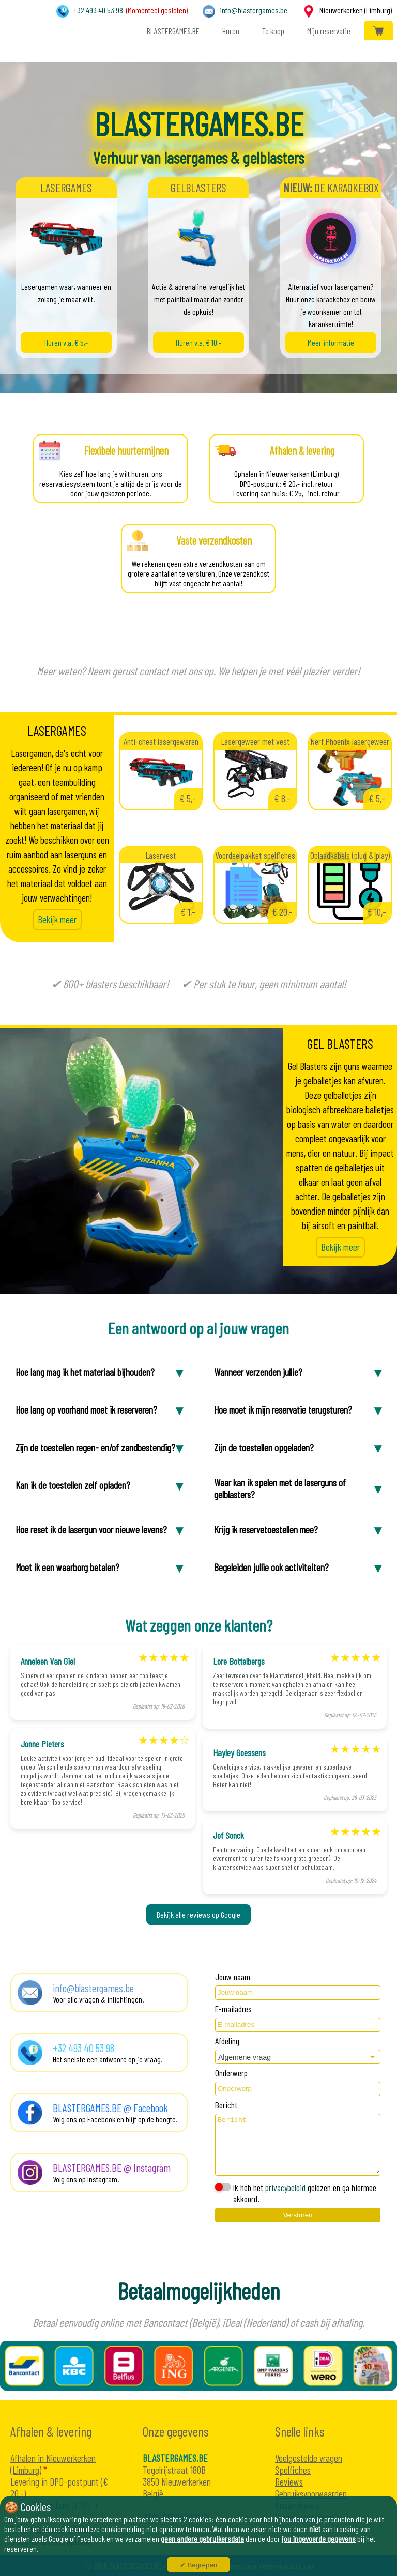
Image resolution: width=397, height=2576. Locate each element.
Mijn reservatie (327, 31)
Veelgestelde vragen (308, 2458)
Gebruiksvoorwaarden (311, 2494)
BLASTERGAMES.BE (172, 31)
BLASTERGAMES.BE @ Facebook (110, 2107)
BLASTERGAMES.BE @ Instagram (112, 2167)
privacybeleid (285, 2187)
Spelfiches (293, 2470)
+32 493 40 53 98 (98, 10)
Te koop (272, 31)
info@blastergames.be (253, 10)
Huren (229, 31)
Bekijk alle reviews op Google (198, 1914)
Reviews (289, 2482)
